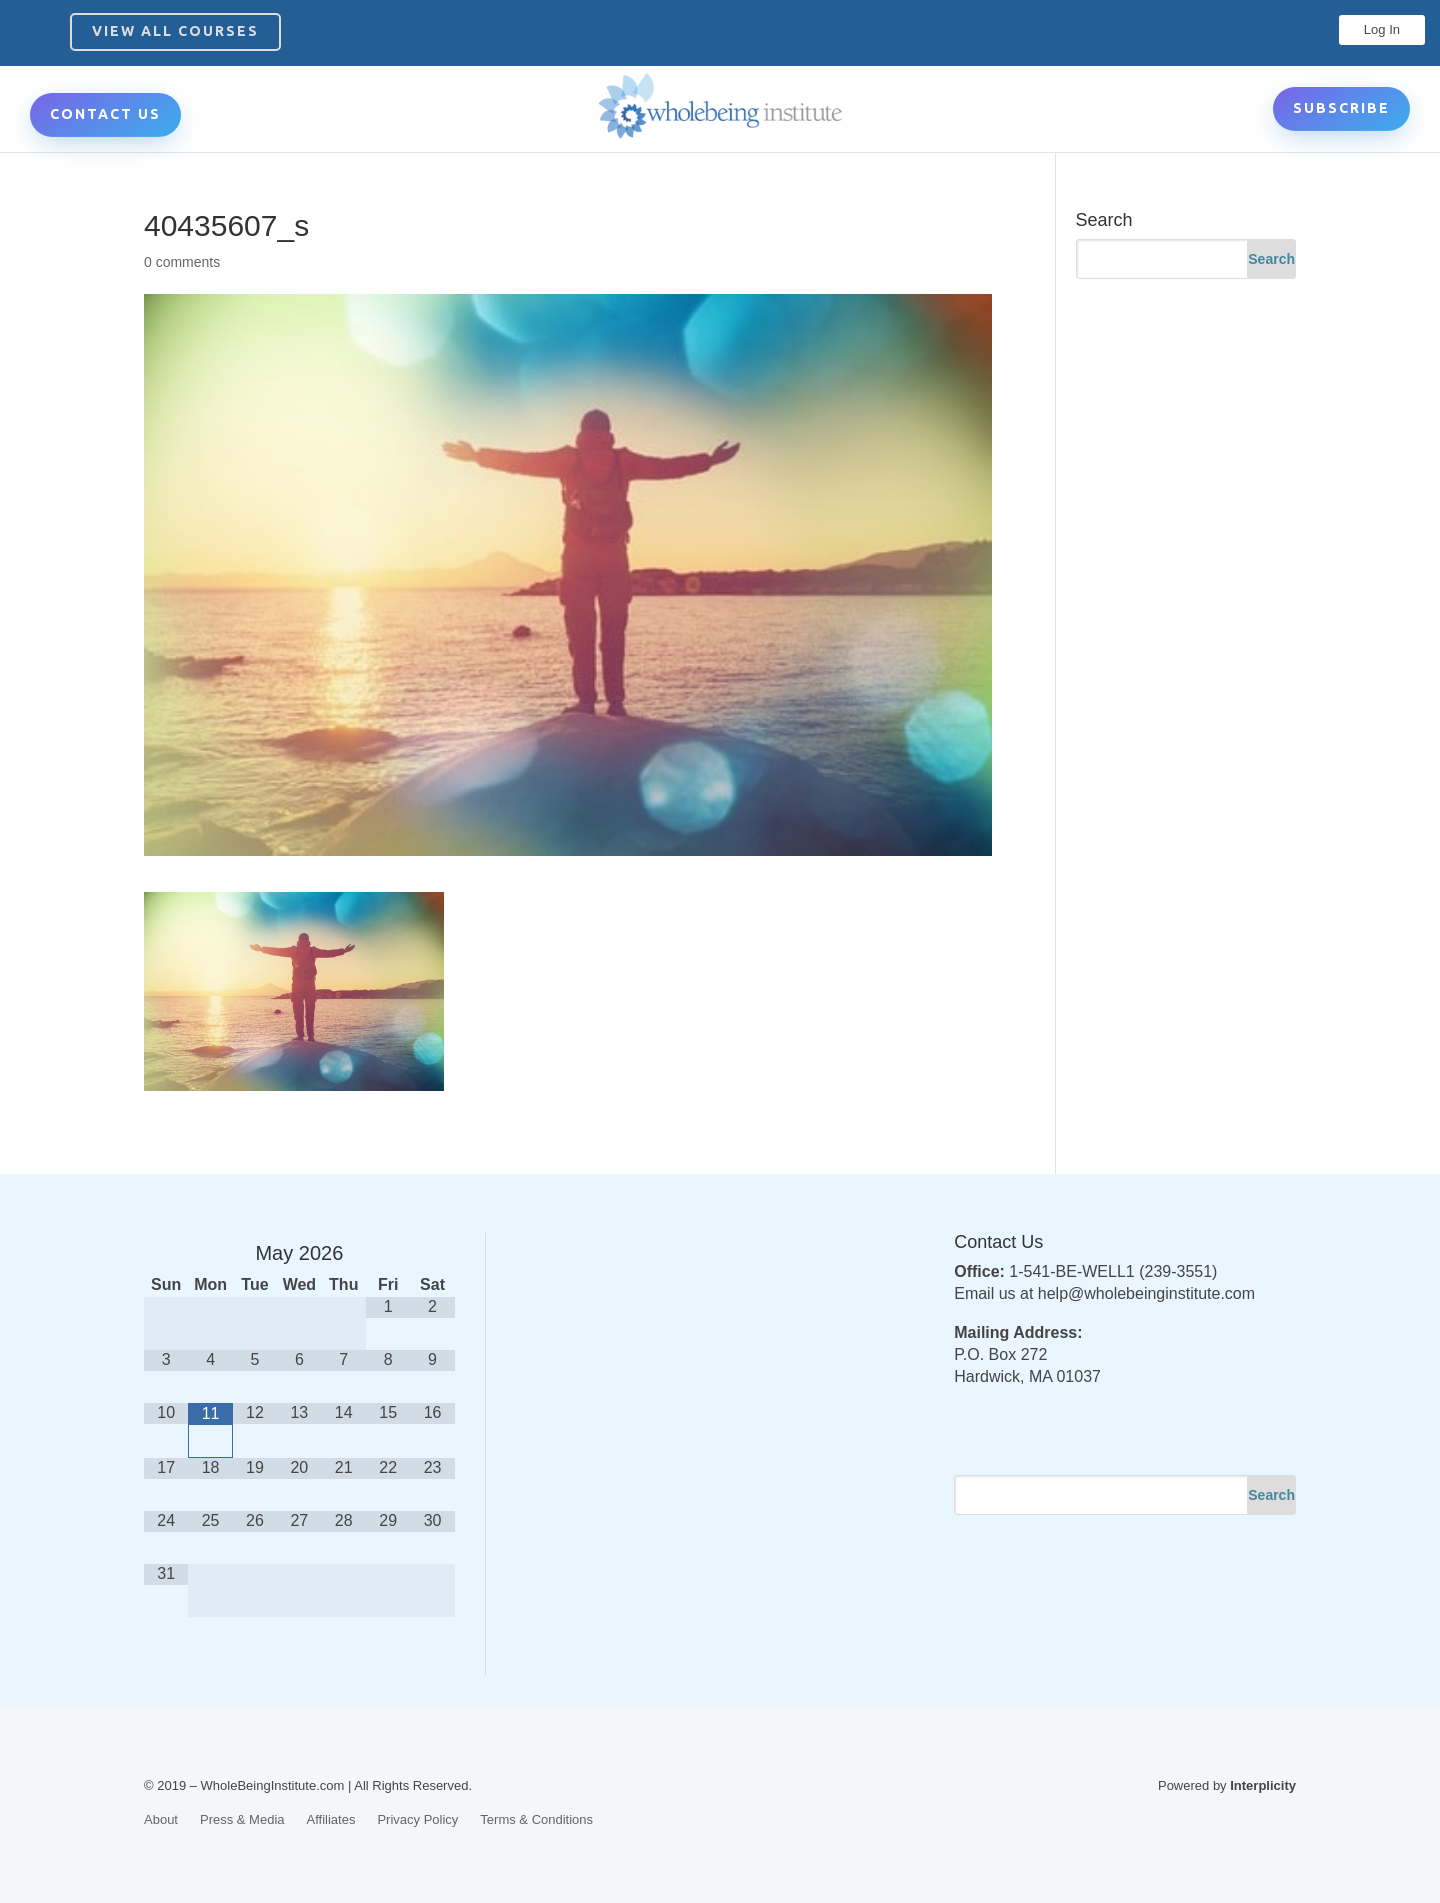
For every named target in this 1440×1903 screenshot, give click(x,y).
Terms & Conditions (536, 1819)
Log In (1382, 29)
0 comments (182, 262)
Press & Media (242, 1819)
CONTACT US (105, 114)
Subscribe (1341, 108)
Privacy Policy (417, 1819)
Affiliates (331, 1819)
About (161, 1819)
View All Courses (175, 31)
